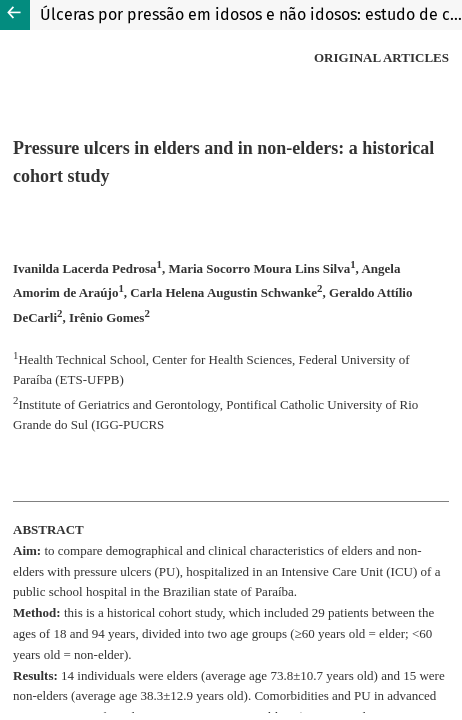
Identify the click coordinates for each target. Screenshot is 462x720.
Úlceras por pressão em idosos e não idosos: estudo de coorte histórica (251, 14)
